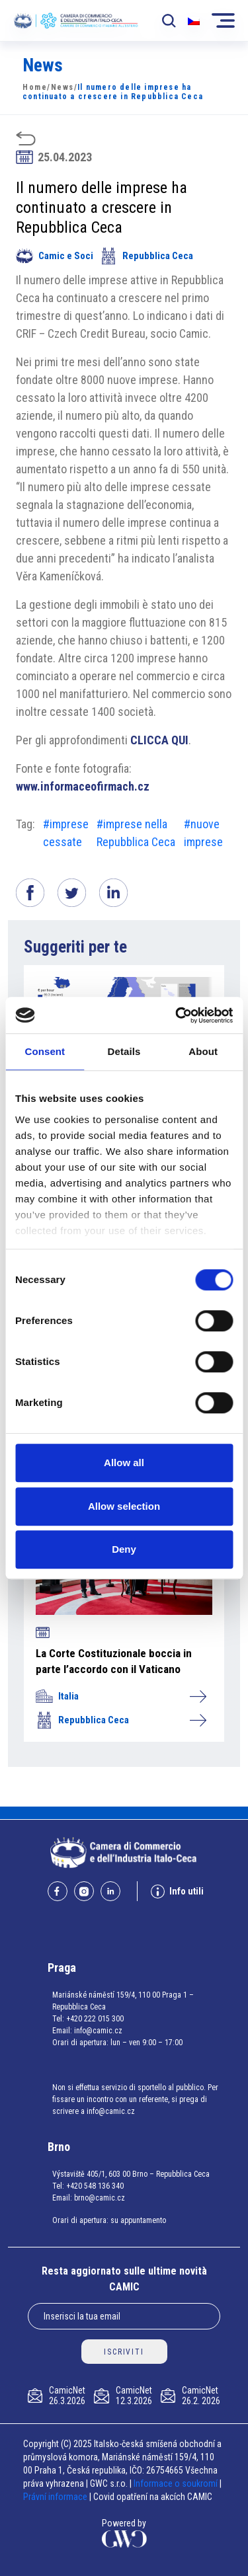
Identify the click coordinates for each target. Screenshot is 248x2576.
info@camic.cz (98, 2030)
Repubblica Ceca (146, 255)
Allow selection (124, 1506)
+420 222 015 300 (95, 2018)
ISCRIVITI (124, 2352)
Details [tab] (124, 1051)
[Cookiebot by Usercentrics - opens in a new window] (176, 1015)
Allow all (124, 1462)
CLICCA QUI (159, 740)
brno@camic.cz (99, 2198)
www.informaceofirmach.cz (82, 786)
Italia (121, 1696)
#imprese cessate (66, 833)
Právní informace (55, 2496)
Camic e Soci (54, 255)
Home (34, 87)
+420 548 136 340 (95, 2186)
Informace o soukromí (177, 2483)
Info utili (177, 1891)
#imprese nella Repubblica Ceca (136, 833)
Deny (124, 1549)
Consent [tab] (44, 1051)
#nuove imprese (203, 833)
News (62, 87)
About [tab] (203, 1051)
